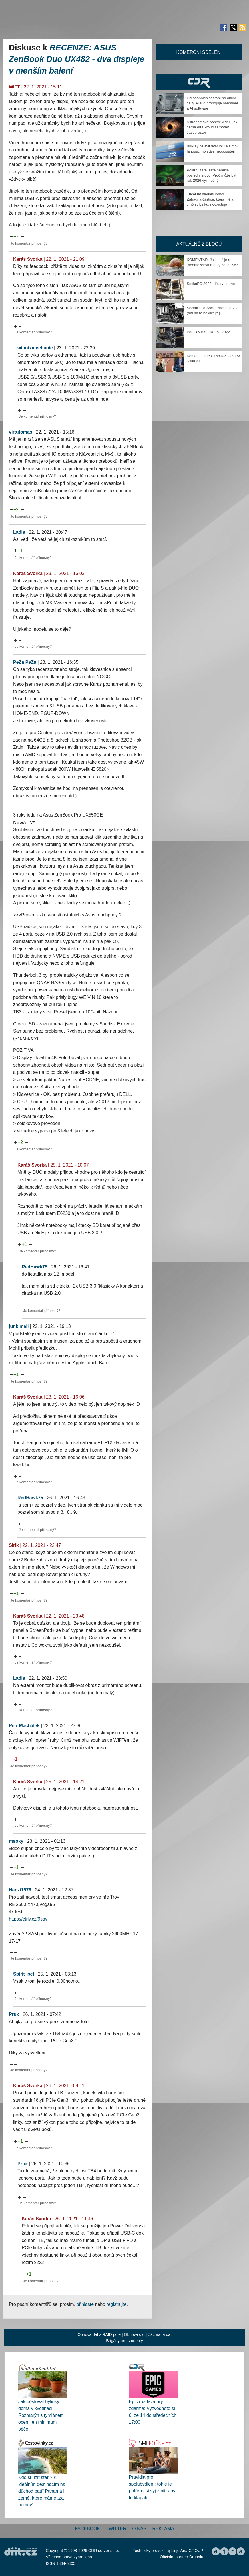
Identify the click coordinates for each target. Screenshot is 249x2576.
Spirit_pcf (23, 1974)
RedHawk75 (34, 1266)
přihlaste (85, 2304)
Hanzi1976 (20, 1889)
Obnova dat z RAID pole (99, 2334)
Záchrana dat (160, 2334)
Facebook (87, 2528)
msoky (16, 1841)
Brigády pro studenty (124, 2340)
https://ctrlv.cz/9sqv (28, 1919)
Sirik (14, 1545)
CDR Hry (199, 82)
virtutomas (20, 432)
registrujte (117, 2304)
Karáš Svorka (27, 259)
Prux (14, 2014)
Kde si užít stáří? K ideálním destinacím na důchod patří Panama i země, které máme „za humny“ (41, 2491)
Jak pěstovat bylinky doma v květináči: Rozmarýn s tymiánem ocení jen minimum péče (41, 2415)
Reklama (163, 2528)
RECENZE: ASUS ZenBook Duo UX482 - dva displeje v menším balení (76, 59)
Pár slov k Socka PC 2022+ (209, 332)
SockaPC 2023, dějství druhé (211, 284)
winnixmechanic (35, 347)
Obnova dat (134, 2334)
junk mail (19, 1326)
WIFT (14, 86)
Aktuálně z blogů (199, 244)
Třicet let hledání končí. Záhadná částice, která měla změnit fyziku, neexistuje (210, 199)
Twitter (116, 2528)
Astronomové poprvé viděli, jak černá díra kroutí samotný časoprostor (212, 127)
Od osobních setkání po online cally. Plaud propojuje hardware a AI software (212, 103)
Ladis (19, 532)
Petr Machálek (24, 1725)
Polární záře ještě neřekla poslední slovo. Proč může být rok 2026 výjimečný (211, 175)
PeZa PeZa (24, 662)
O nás (139, 2528)
